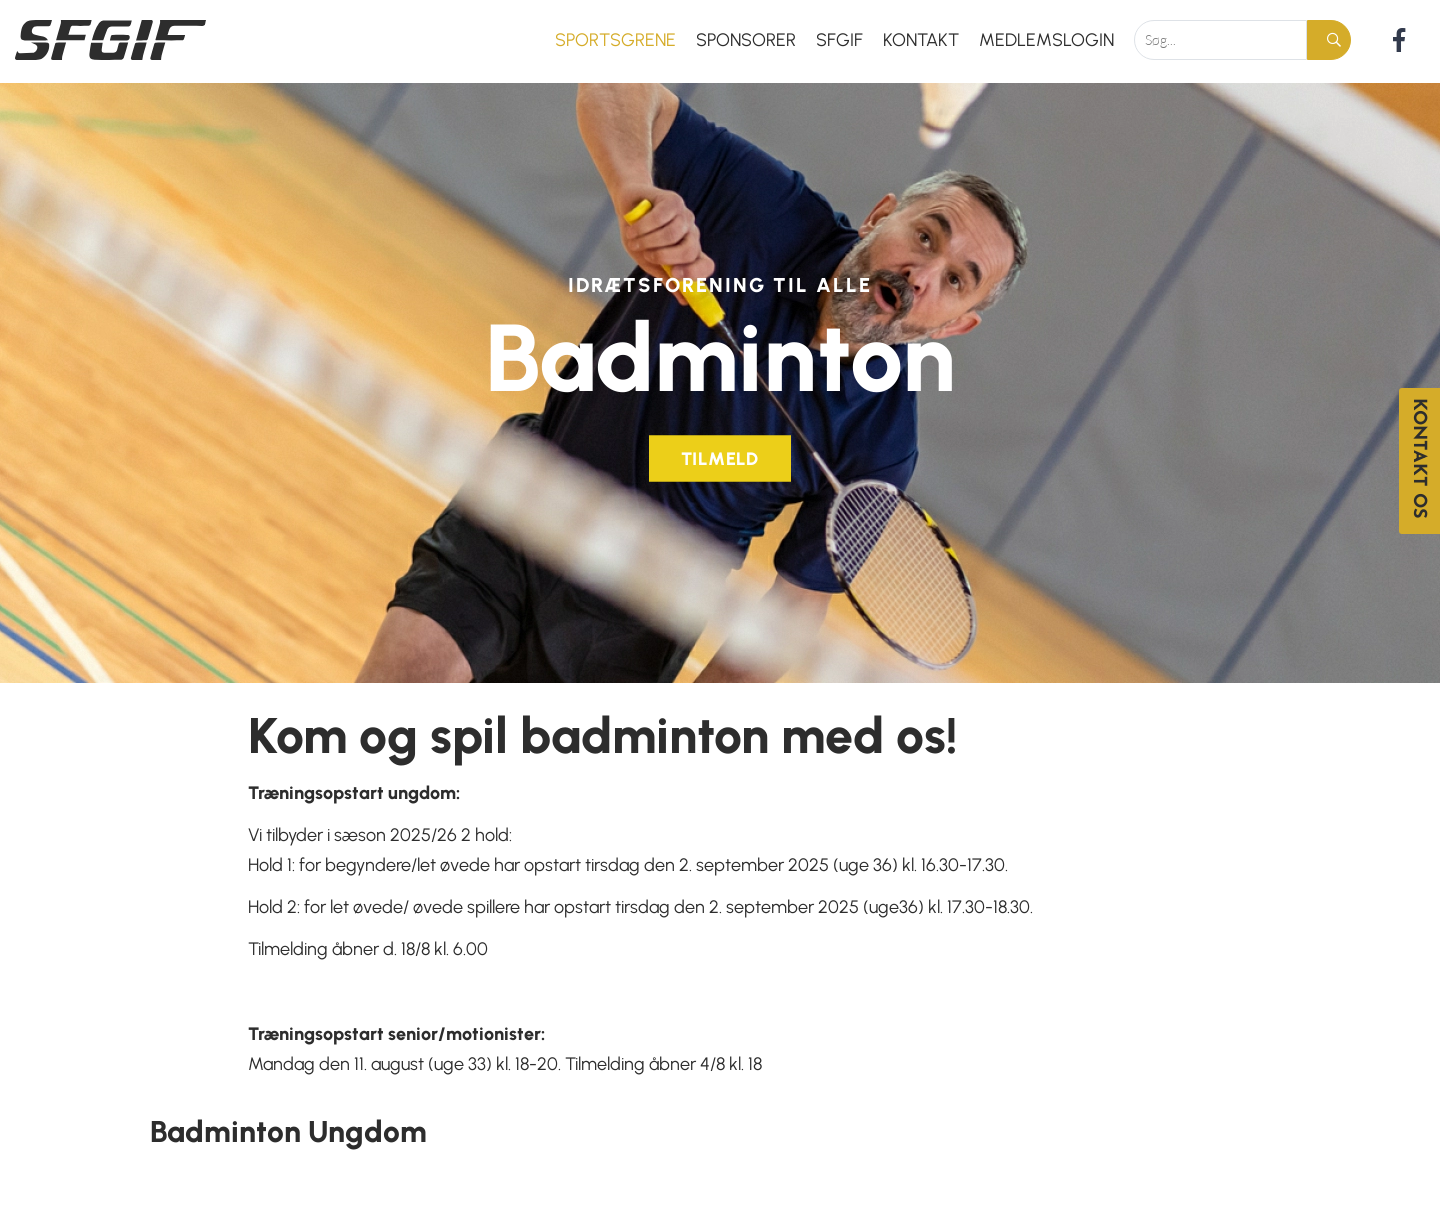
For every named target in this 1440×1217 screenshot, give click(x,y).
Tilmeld (720, 454)
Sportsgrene (615, 40)
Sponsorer (746, 40)
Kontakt (921, 40)
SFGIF (839, 40)
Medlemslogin (1046, 40)
